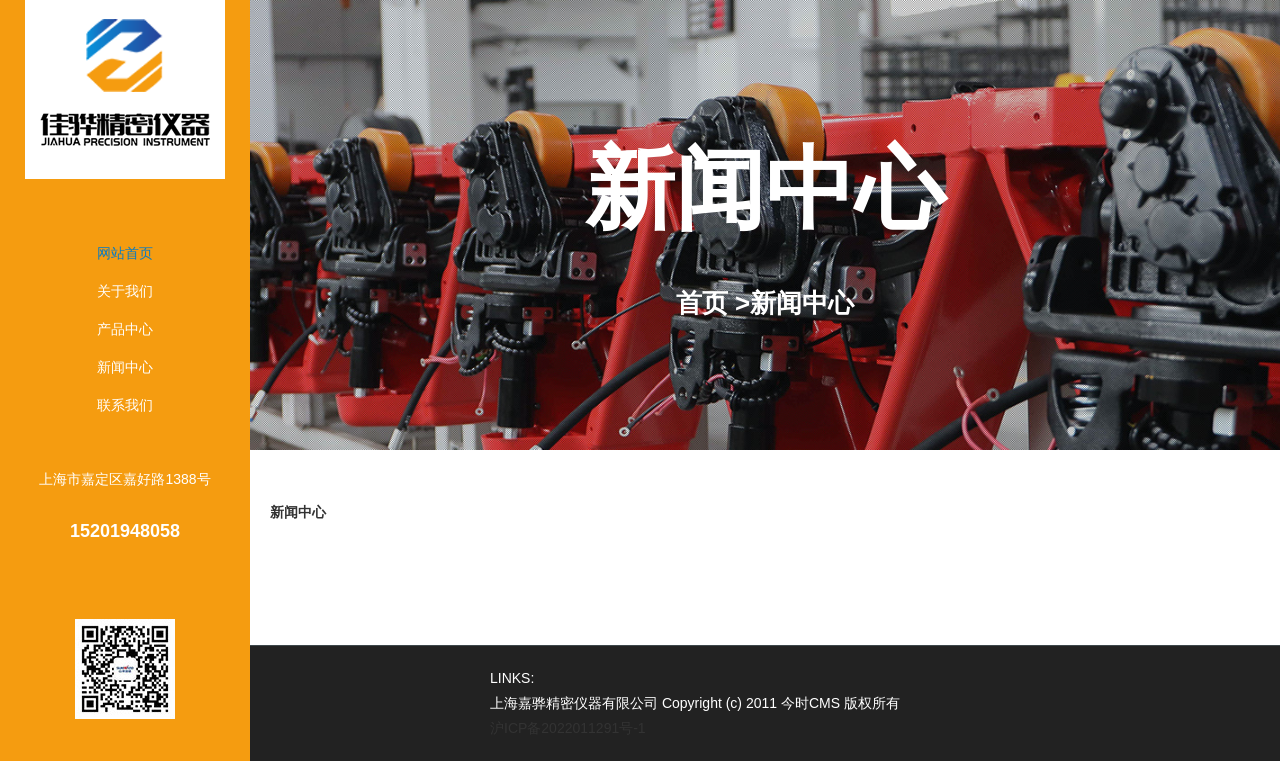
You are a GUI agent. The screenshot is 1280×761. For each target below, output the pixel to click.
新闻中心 (125, 367)
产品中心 (125, 329)
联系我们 (125, 405)
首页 (702, 303)
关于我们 (125, 291)
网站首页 (125, 253)
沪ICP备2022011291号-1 (568, 728)
